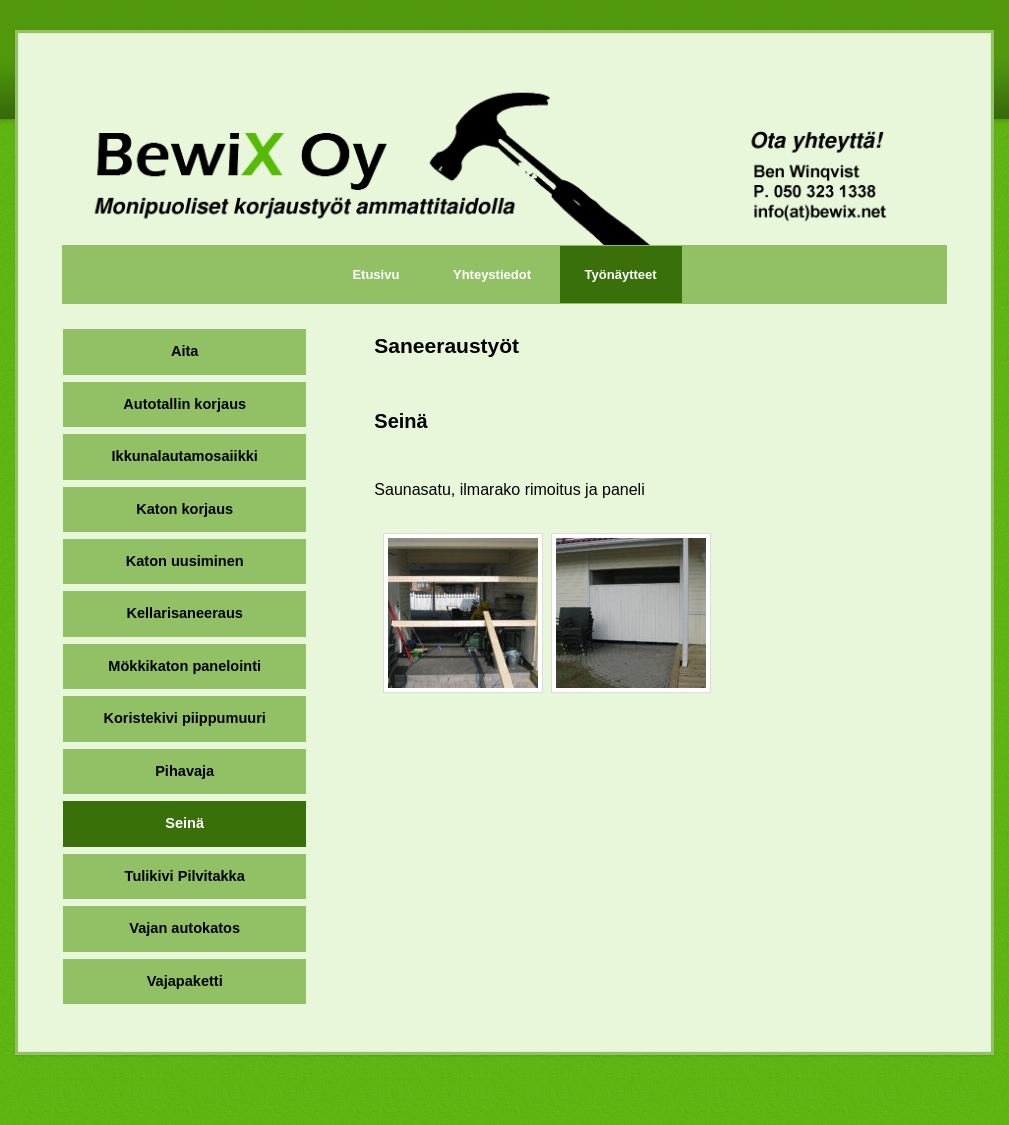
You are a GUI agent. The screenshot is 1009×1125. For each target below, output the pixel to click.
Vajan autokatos (184, 928)
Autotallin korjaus (184, 404)
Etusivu (375, 274)
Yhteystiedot (492, 274)
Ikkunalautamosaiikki (185, 456)
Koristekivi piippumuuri (184, 718)
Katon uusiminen (185, 561)
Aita (184, 351)
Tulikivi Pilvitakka (185, 876)
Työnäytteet (621, 274)
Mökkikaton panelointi (184, 666)
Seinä (184, 823)
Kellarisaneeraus (184, 613)
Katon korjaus (184, 509)
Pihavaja (184, 771)
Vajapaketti (185, 981)
